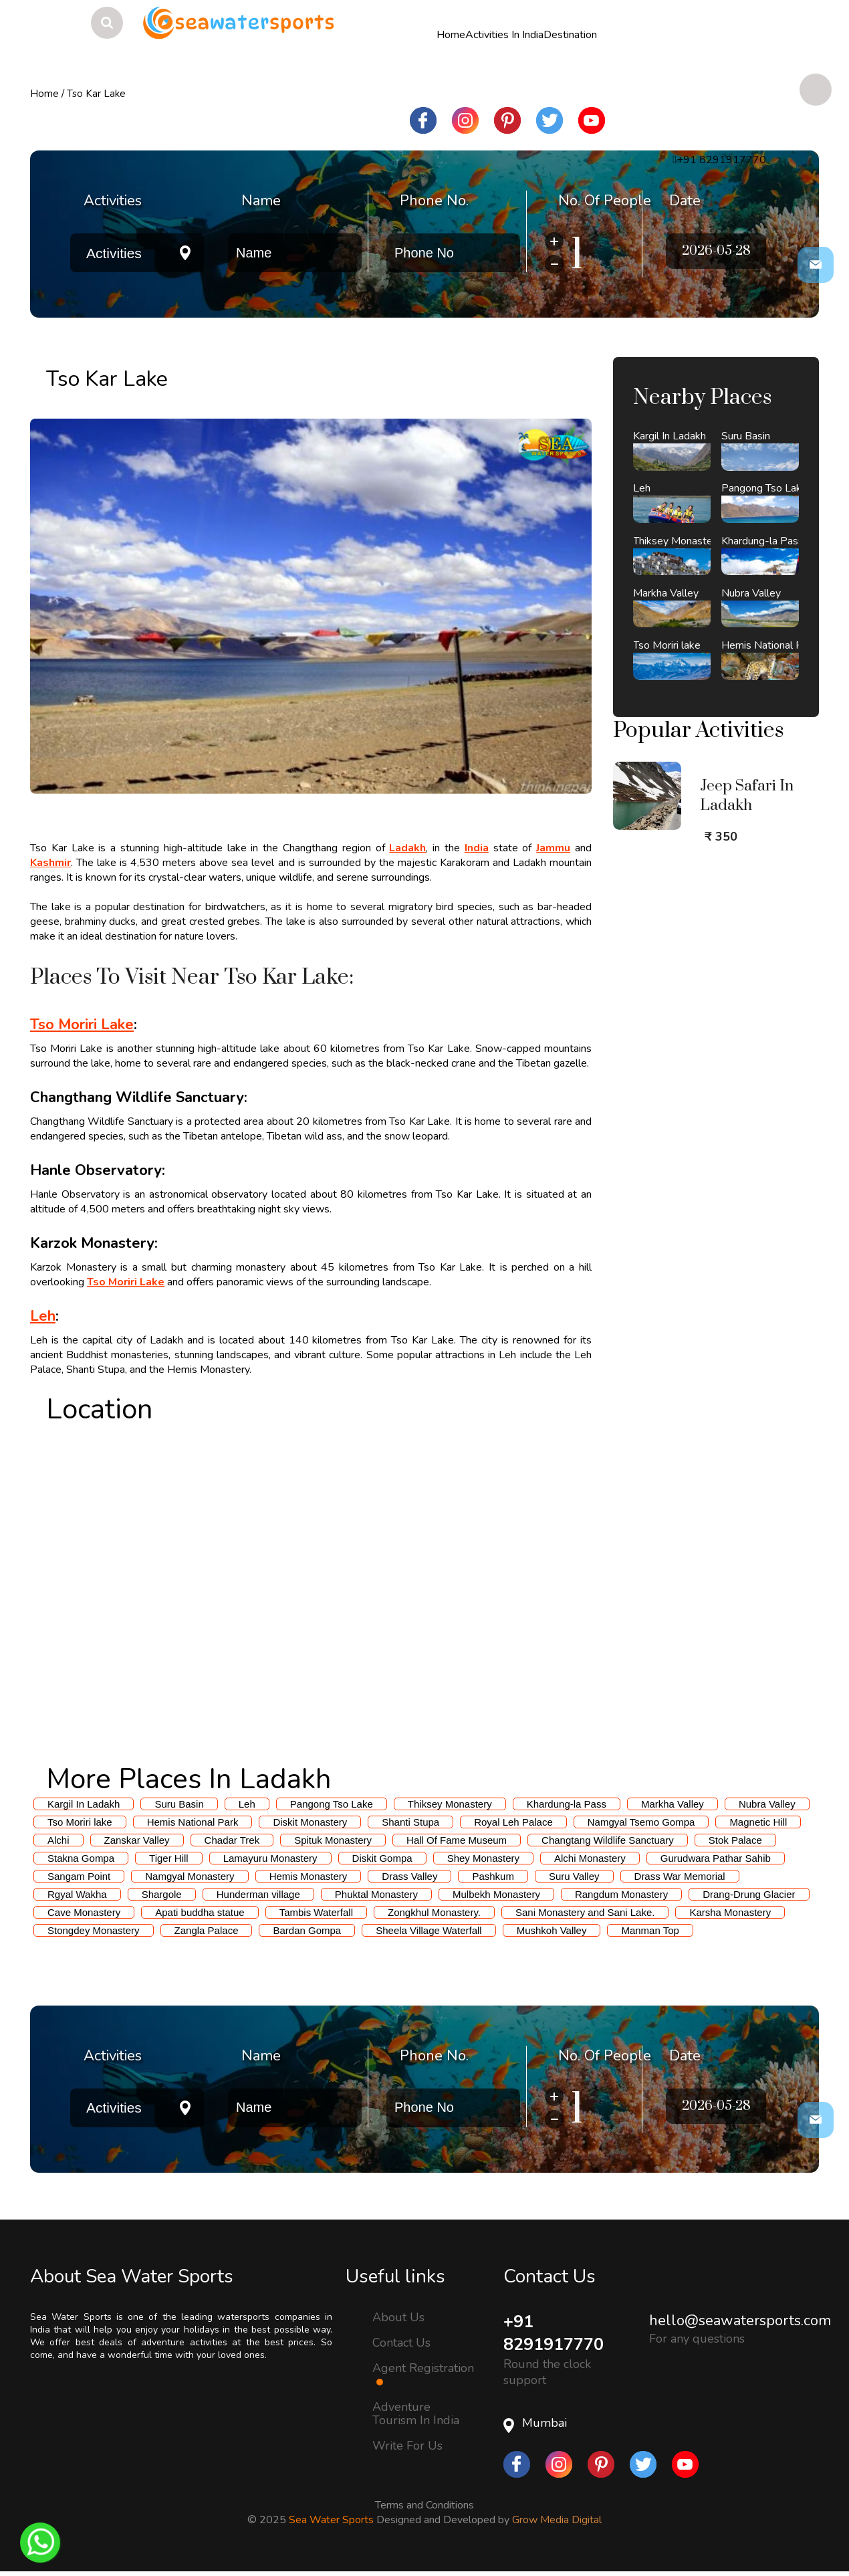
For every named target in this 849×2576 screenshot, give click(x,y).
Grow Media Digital (557, 2521)
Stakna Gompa (80, 1858)
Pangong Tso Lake (331, 1804)
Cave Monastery (83, 1912)
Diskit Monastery (310, 1822)
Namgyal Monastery (189, 1876)
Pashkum (493, 1876)
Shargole (162, 1894)
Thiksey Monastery (450, 1804)
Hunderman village (258, 1894)
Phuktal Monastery (376, 1894)
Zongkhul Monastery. (434, 1912)
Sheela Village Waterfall (428, 1930)
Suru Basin (178, 1804)
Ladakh (407, 848)
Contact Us (401, 2342)
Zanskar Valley (137, 1840)
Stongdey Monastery (93, 1930)
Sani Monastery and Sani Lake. (584, 1912)
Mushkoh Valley (552, 1930)
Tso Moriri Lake (82, 1024)
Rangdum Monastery (621, 1894)
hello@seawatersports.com (740, 2321)
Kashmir (50, 862)
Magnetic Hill (758, 1822)
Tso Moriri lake (79, 1822)
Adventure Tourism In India (415, 2413)
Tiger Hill (169, 1858)
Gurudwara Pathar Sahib (715, 1858)
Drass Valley (409, 1876)
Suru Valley (574, 1876)
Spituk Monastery (333, 1840)
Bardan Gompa (307, 1930)
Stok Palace (735, 1840)
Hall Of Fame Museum (456, 1840)
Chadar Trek (232, 1840)
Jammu (553, 848)
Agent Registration (423, 2373)
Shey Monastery (483, 1858)
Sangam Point (78, 1876)
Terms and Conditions (424, 2506)
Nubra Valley (767, 1804)
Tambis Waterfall (316, 1912)
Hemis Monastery (308, 1876)
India (477, 848)
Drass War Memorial (679, 1876)
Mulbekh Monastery (496, 1894)
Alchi (58, 1840)
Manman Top (650, 1930)
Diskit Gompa (382, 1858)
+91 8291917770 (556, 2334)
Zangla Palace (206, 1930)
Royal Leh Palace (513, 1822)
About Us (398, 2316)
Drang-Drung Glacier (749, 1894)
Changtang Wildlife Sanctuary (607, 1840)
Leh (42, 1316)
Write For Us (407, 2445)
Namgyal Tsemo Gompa (641, 1822)
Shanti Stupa (410, 1822)
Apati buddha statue (199, 1912)
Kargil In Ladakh (83, 1804)
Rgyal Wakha (77, 1894)
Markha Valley (672, 1804)
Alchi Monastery (590, 1858)
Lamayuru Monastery (270, 1858)
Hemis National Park (193, 1822)
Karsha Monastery (730, 1912)
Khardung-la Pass (566, 1804)
